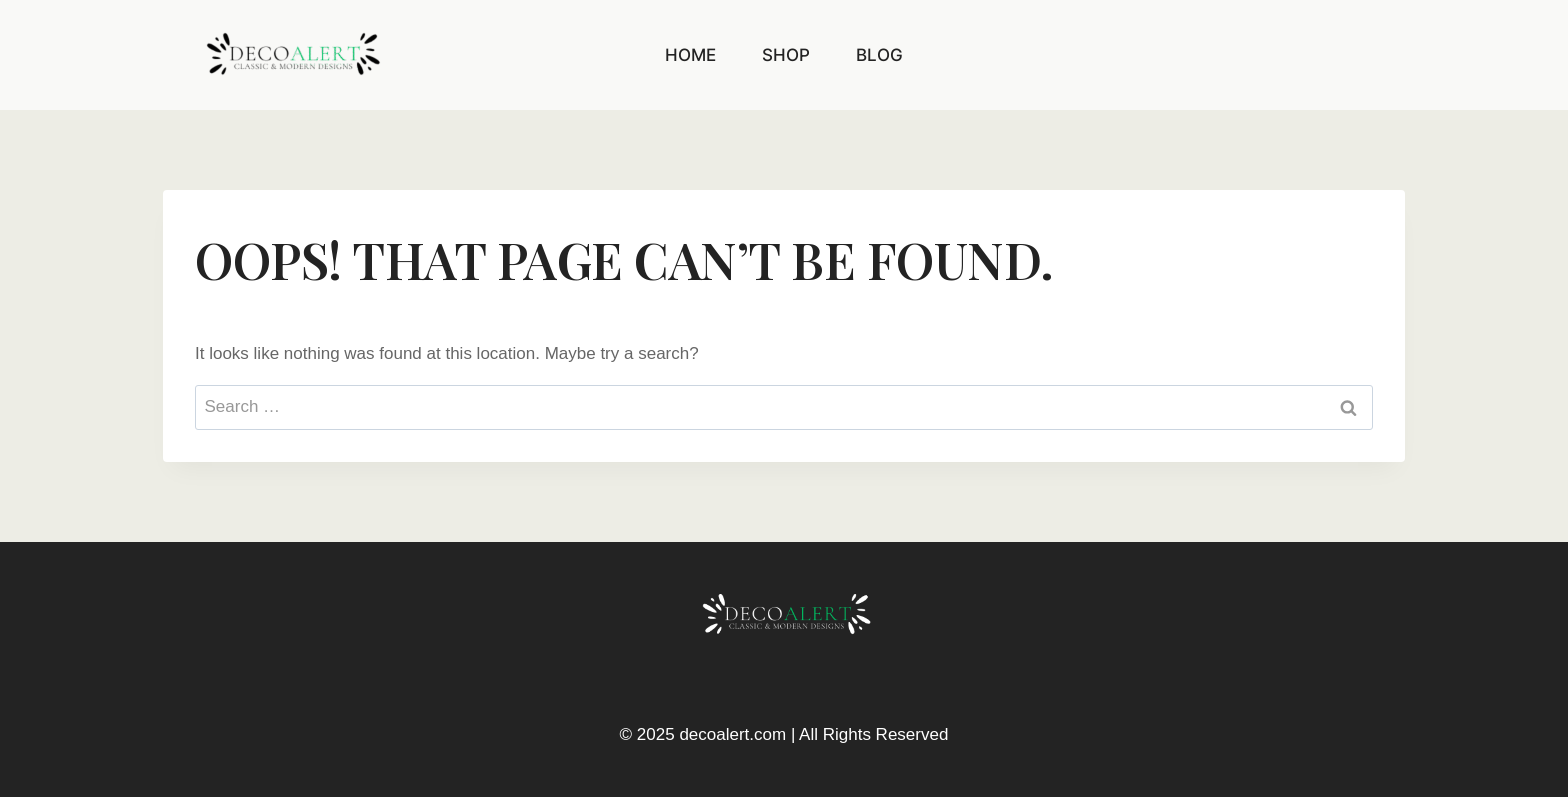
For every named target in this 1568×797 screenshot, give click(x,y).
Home (690, 55)
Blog (879, 55)
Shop (786, 55)
